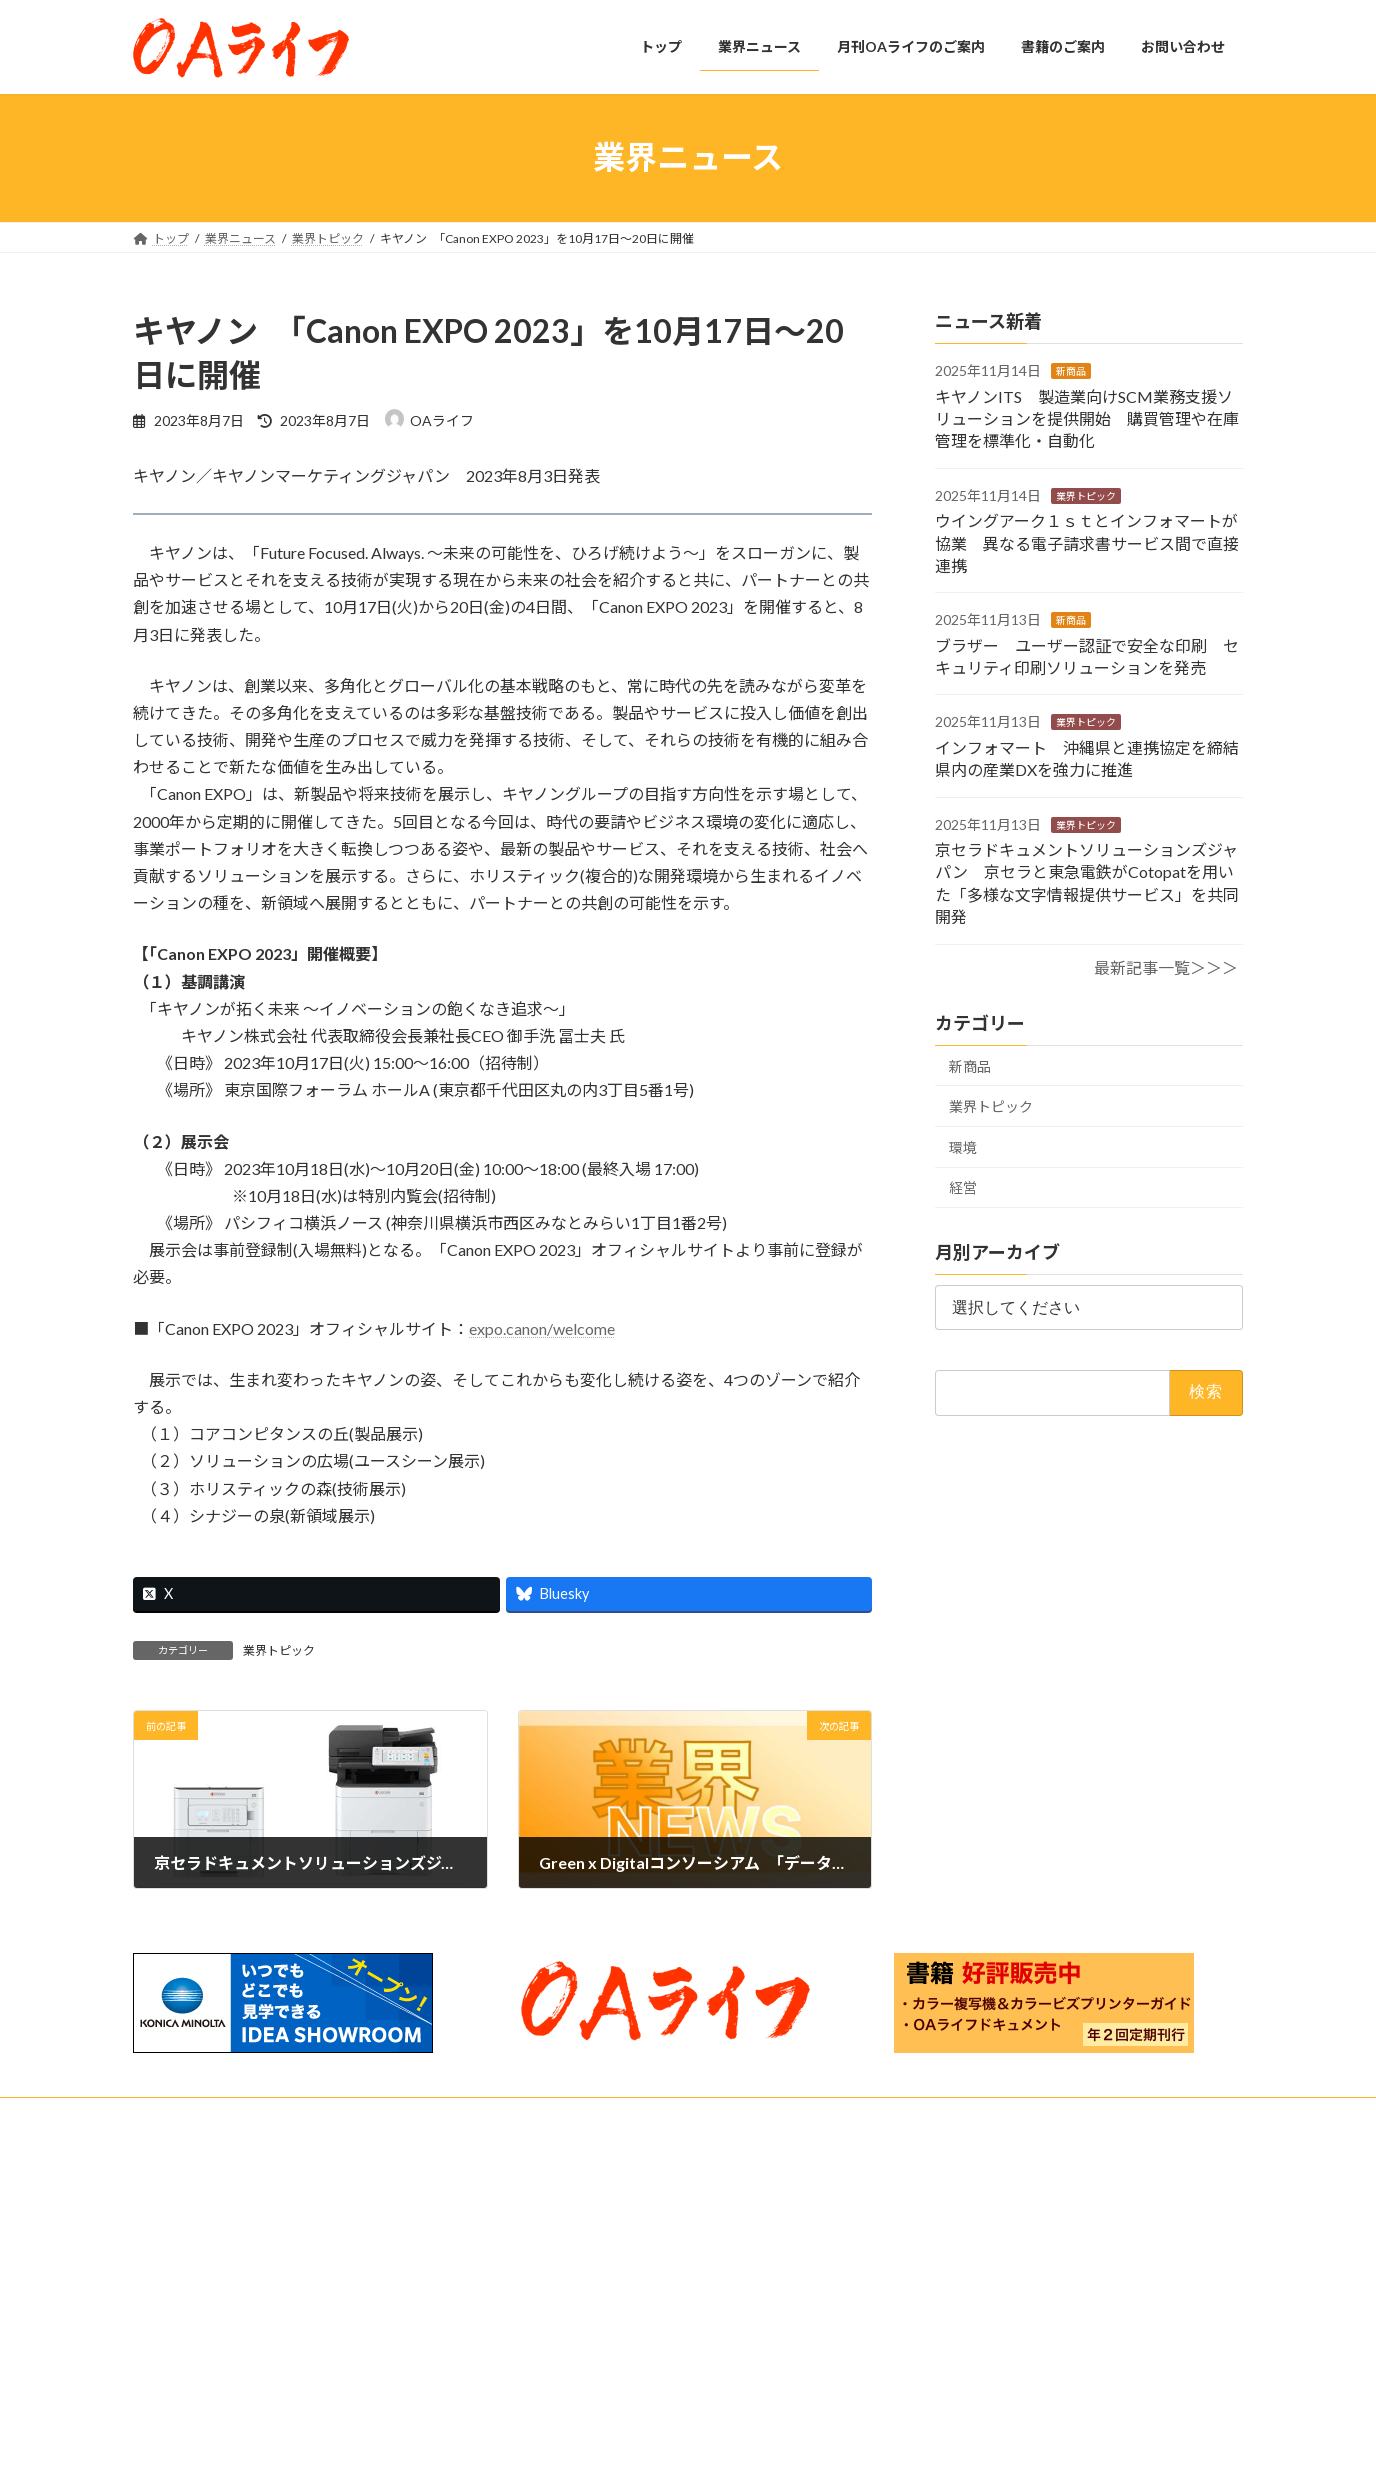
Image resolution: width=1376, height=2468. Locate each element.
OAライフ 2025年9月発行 (962, 2326)
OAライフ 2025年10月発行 (966, 2257)
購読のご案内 (573, 2336)
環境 (963, 1146)
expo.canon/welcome (542, 1328)
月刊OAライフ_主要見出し (608, 2371)
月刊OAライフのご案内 (588, 2301)
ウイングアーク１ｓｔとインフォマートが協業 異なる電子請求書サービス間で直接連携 (1087, 543)
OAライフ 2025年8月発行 (962, 2394)
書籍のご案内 (561, 2406)
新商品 (1071, 371)
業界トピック (279, 1650)
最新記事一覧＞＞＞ (1166, 966)
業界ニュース (560, 2266)
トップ (543, 2232)
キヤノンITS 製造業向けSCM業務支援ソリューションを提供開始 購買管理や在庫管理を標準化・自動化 (1087, 418)
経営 (963, 1187)
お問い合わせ (188, 2115)
